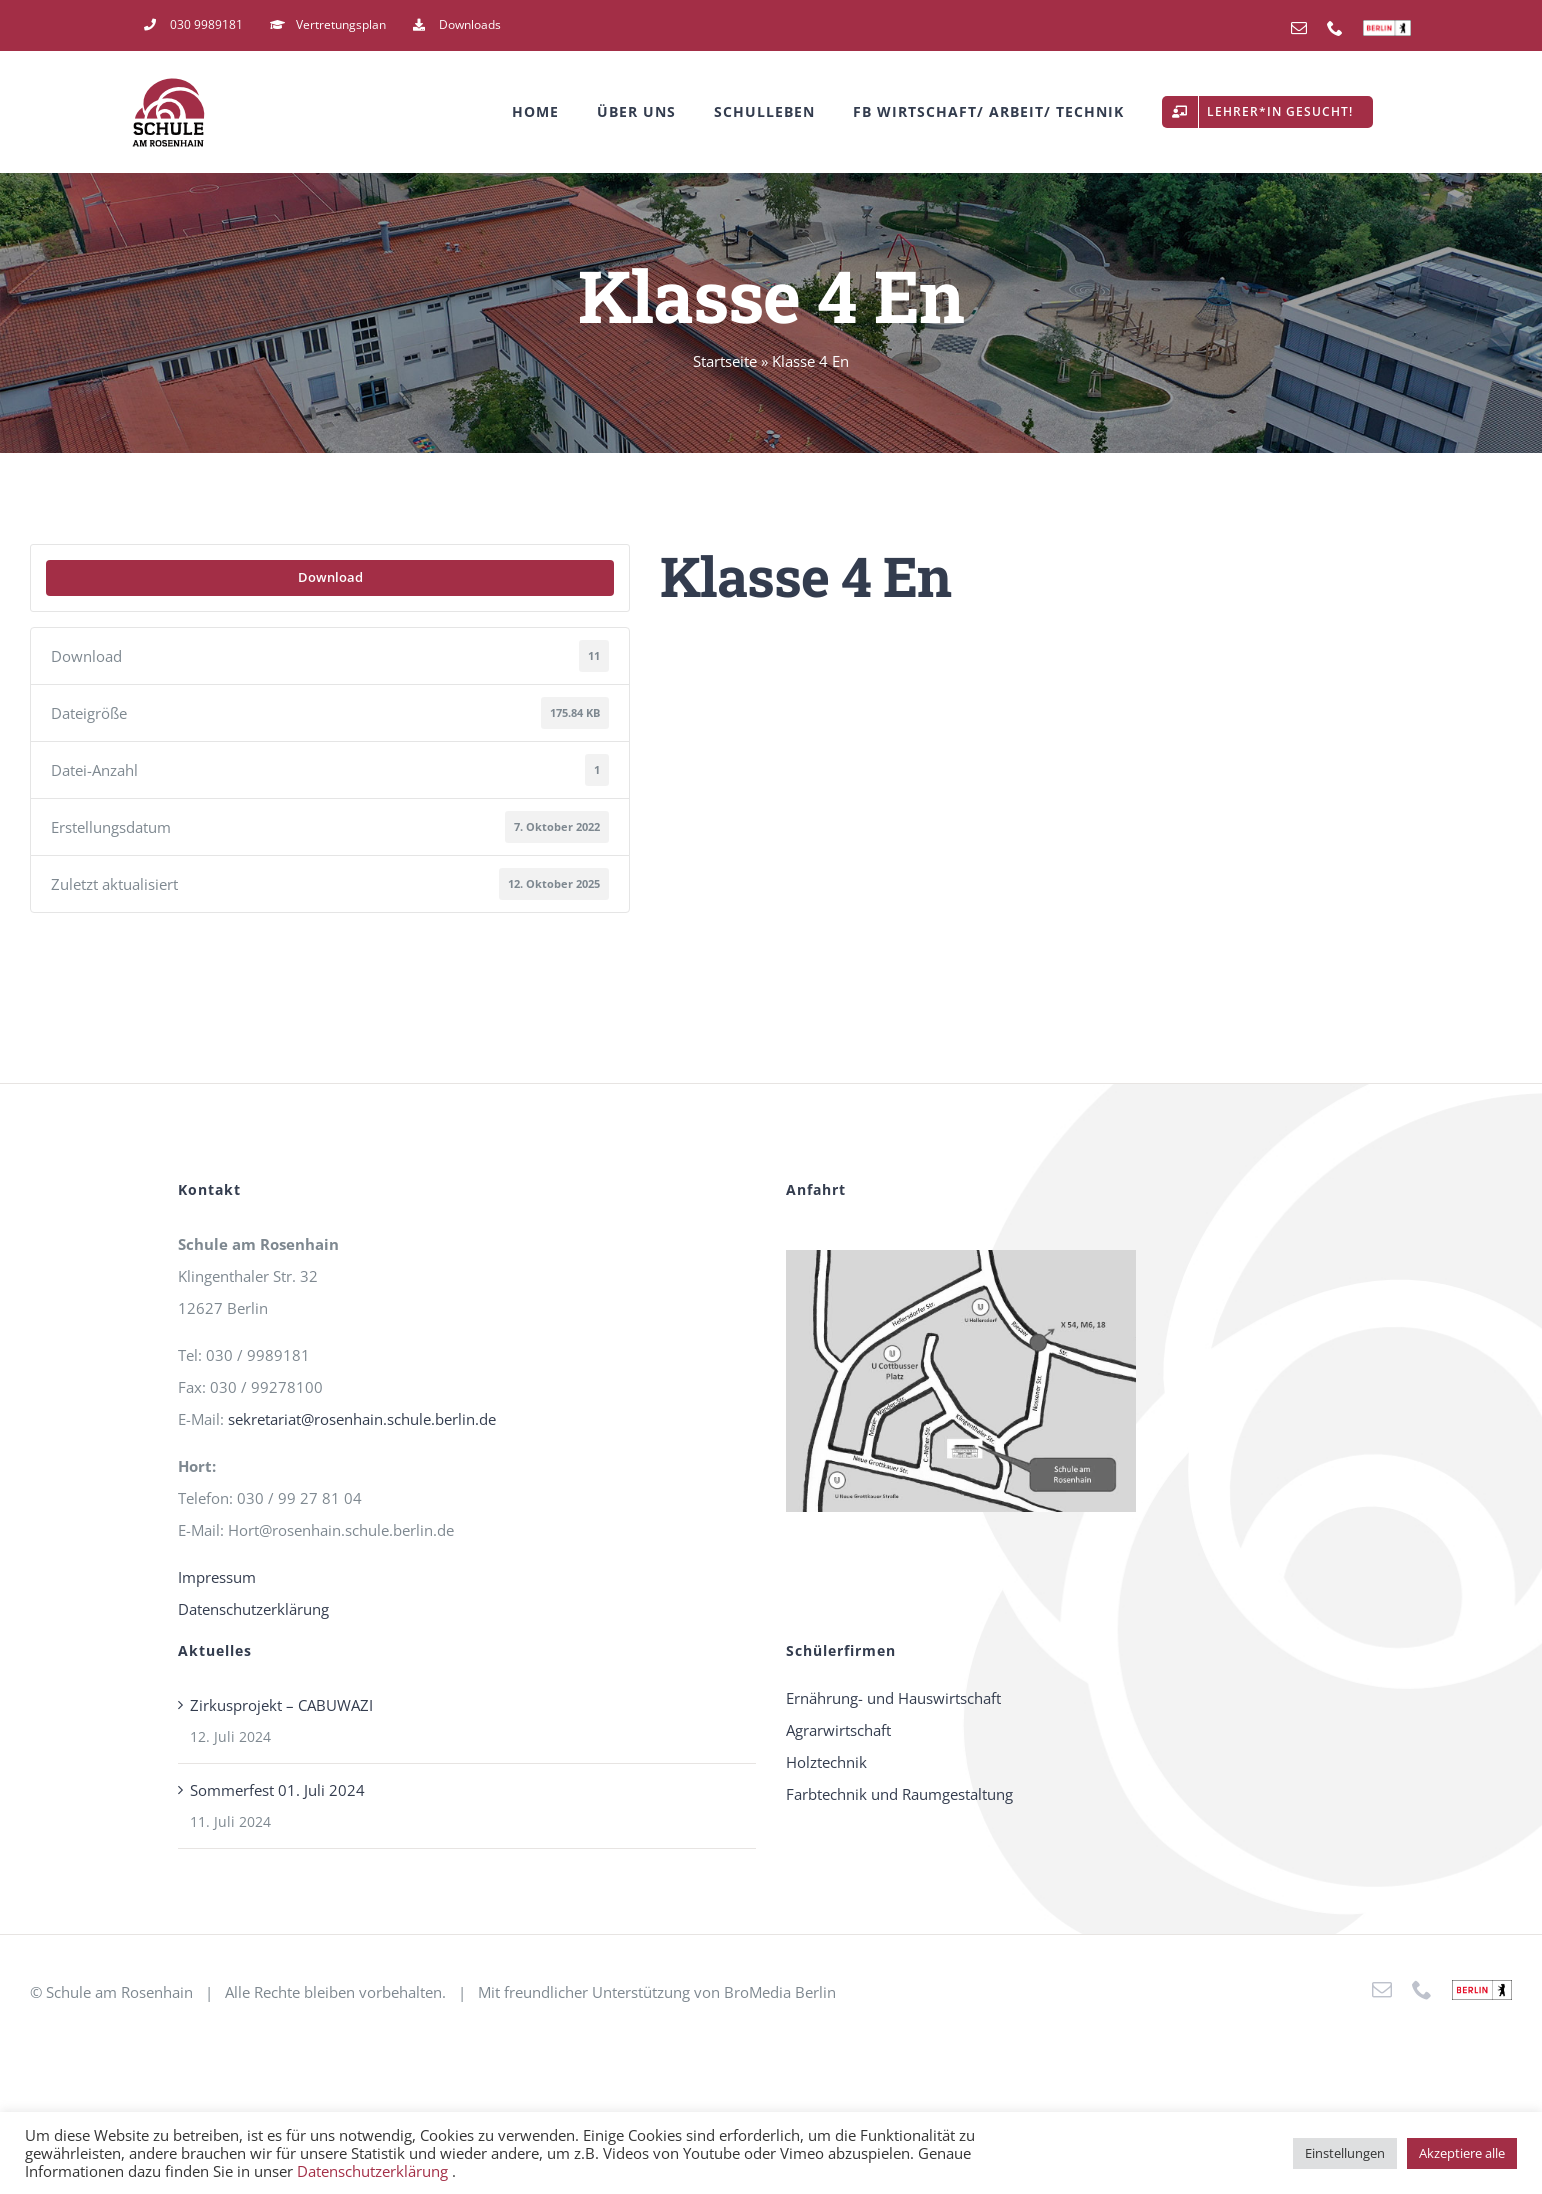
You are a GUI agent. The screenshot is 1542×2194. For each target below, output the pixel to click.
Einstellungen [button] (1345, 2153)
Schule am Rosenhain (119, 1992)
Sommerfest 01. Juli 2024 (277, 1790)
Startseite (725, 361)
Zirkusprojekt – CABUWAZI (281, 1705)
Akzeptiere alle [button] (1462, 2153)
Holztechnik (826, 1762)
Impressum (217, 1577)
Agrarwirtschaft (838, 1730)
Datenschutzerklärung (253, 1609)
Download (330, 577)
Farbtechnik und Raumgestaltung (899, 1794)
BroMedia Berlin (780, 1992)
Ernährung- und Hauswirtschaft (893, 1698)
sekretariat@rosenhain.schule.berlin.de (362, 1419)
